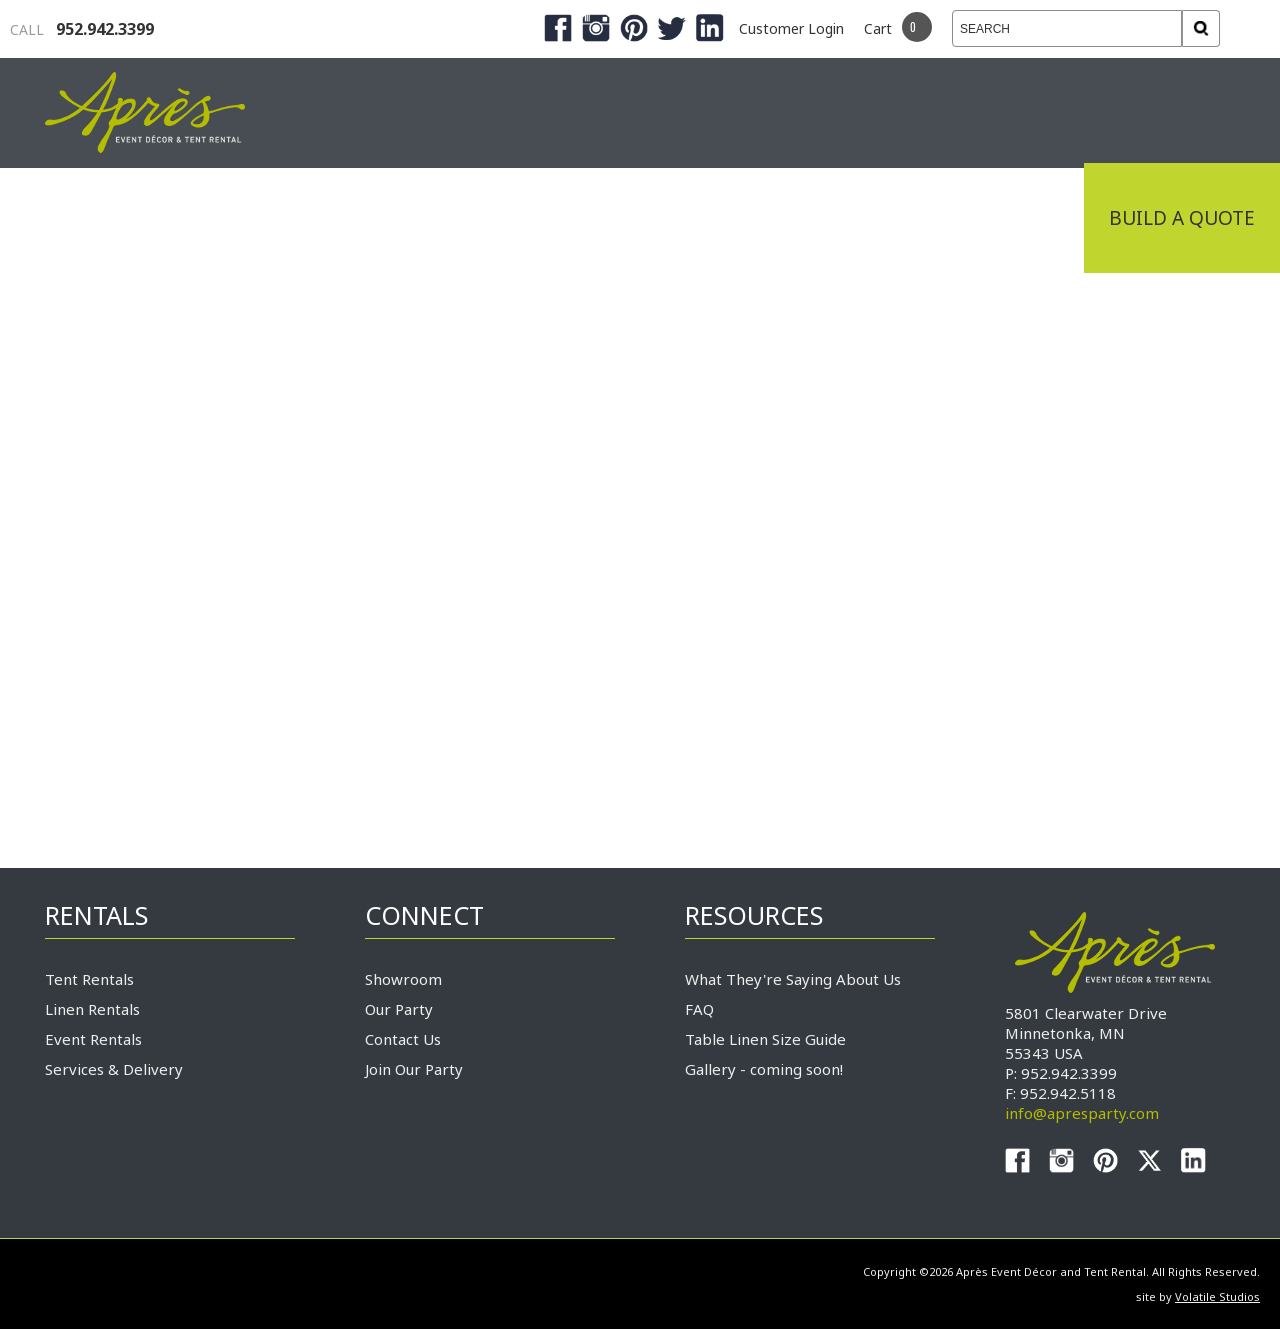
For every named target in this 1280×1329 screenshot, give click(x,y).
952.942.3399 (82, 29)
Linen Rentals (92, 1009)
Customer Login (791, 28)
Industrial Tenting (162, 218)
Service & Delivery (824, 218)
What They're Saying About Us (793, 979)
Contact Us (403, 1039)
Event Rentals (93, 1039)
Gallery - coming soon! (764, 1069)
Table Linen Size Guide (765, 1039)
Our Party (399, 1009)
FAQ (699, 1009)
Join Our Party (414, 1069)
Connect (1013, 218)
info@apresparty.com (1082, 1113)
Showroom (403, 979)
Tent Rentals (89, 979)
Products (630, 218)
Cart (878, 28)
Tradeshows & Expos (421, 218)
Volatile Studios (1217, 1296)
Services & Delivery (114, 1069)
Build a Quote (1182, 218)
